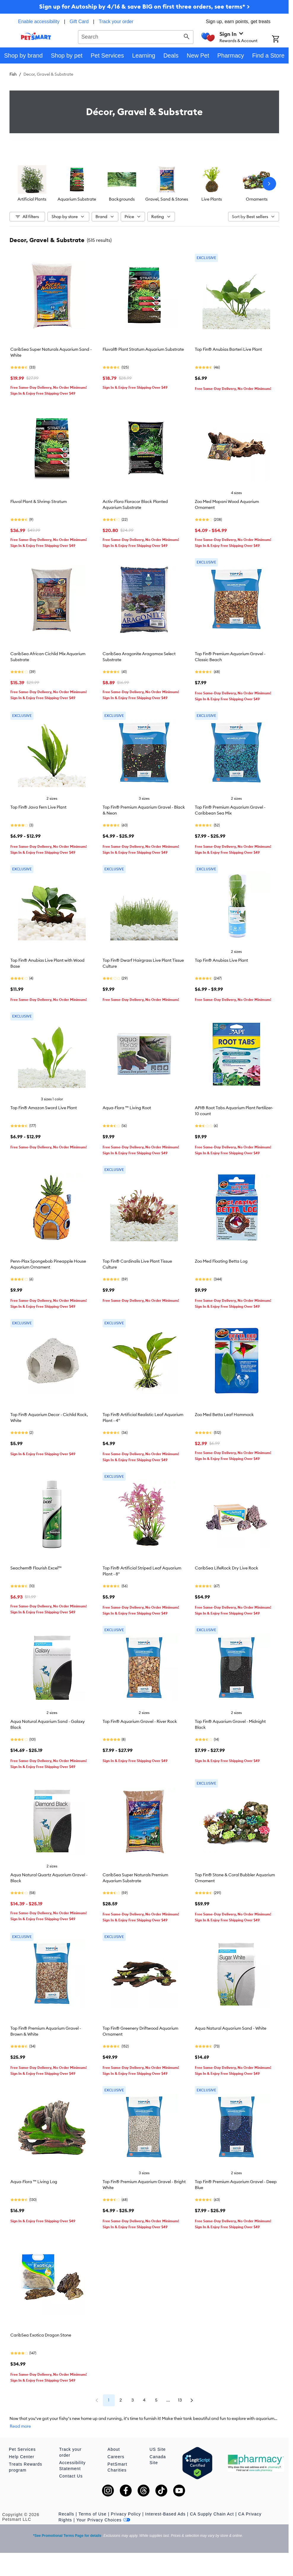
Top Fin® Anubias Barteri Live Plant (228, 349)
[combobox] (135, 36)
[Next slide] (269, 184)
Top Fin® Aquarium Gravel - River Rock (140, 1721)
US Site (157, 2449)
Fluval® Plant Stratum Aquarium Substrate (143, 349)
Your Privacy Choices (103, 2520)
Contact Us (70, 2476)
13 (180, 2400)
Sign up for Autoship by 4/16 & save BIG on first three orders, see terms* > (144, 6)
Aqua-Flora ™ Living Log (33, 2181)
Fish (13, 74)
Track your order (116, 21)
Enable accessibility (39, 21)
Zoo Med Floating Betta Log (221, 1261)
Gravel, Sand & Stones (166, 199)
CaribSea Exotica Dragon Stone (40, 2335)
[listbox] (144, 183)
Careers (116, 2456)
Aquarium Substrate (77, 199)
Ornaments (256, 199)
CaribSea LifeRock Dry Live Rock (226, 1568)
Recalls (66, 2514)
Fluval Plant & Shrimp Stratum (38, 501)
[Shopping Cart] (280, 39)
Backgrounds (122, 199)
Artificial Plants (31, 199)
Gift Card (79, 21)
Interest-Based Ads (165, 2514)
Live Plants (211, 199)
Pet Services (22, 2449)
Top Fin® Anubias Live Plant (221, 960)
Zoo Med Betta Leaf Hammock (224, 1414)
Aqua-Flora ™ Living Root (127, 1107)
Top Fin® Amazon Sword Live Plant (43, 1107)
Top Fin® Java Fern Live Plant (38, 807)
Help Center (21, 2456)
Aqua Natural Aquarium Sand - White (230, 2028)
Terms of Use (92, 2514)
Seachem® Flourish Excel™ (36, 1568)
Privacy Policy (126, 2514)
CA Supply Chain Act (212, 2514)
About (114, 2449)
